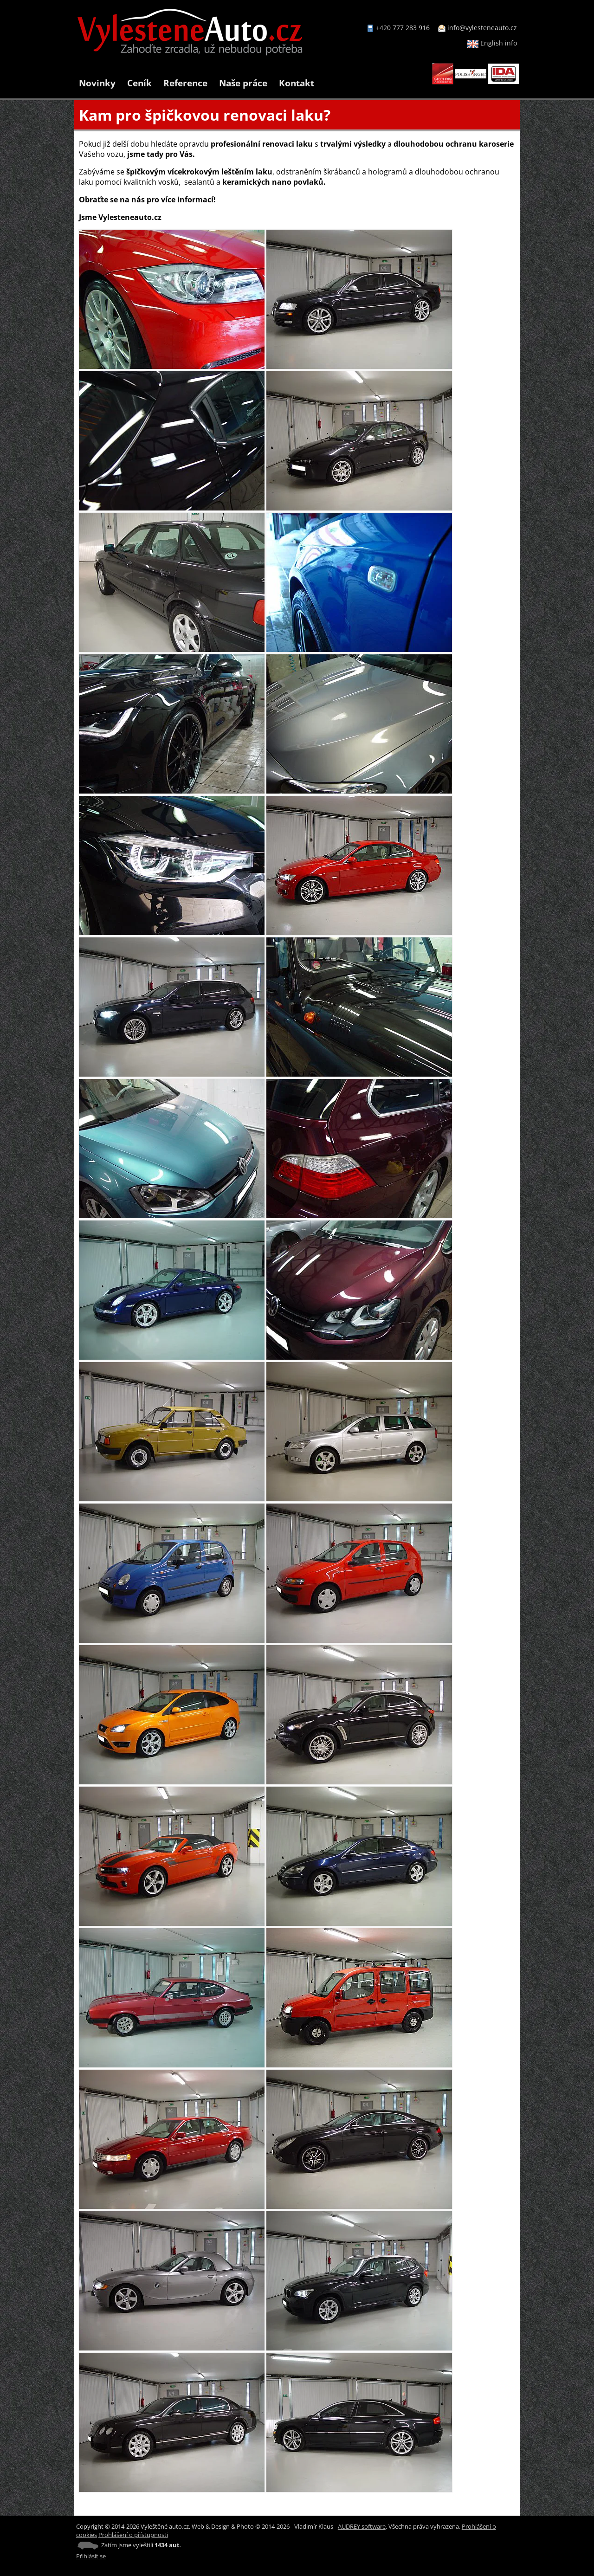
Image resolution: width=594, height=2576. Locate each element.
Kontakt (296, 83)
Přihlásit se (91, 2556)
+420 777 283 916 (403, 27)
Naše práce (243, 83)
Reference (185, 83)
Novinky (97, 83)
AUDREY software (362, 2526)
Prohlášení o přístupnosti (133, 2535)
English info (492, 43)
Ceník (139, 83)
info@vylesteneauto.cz (482, 27)
